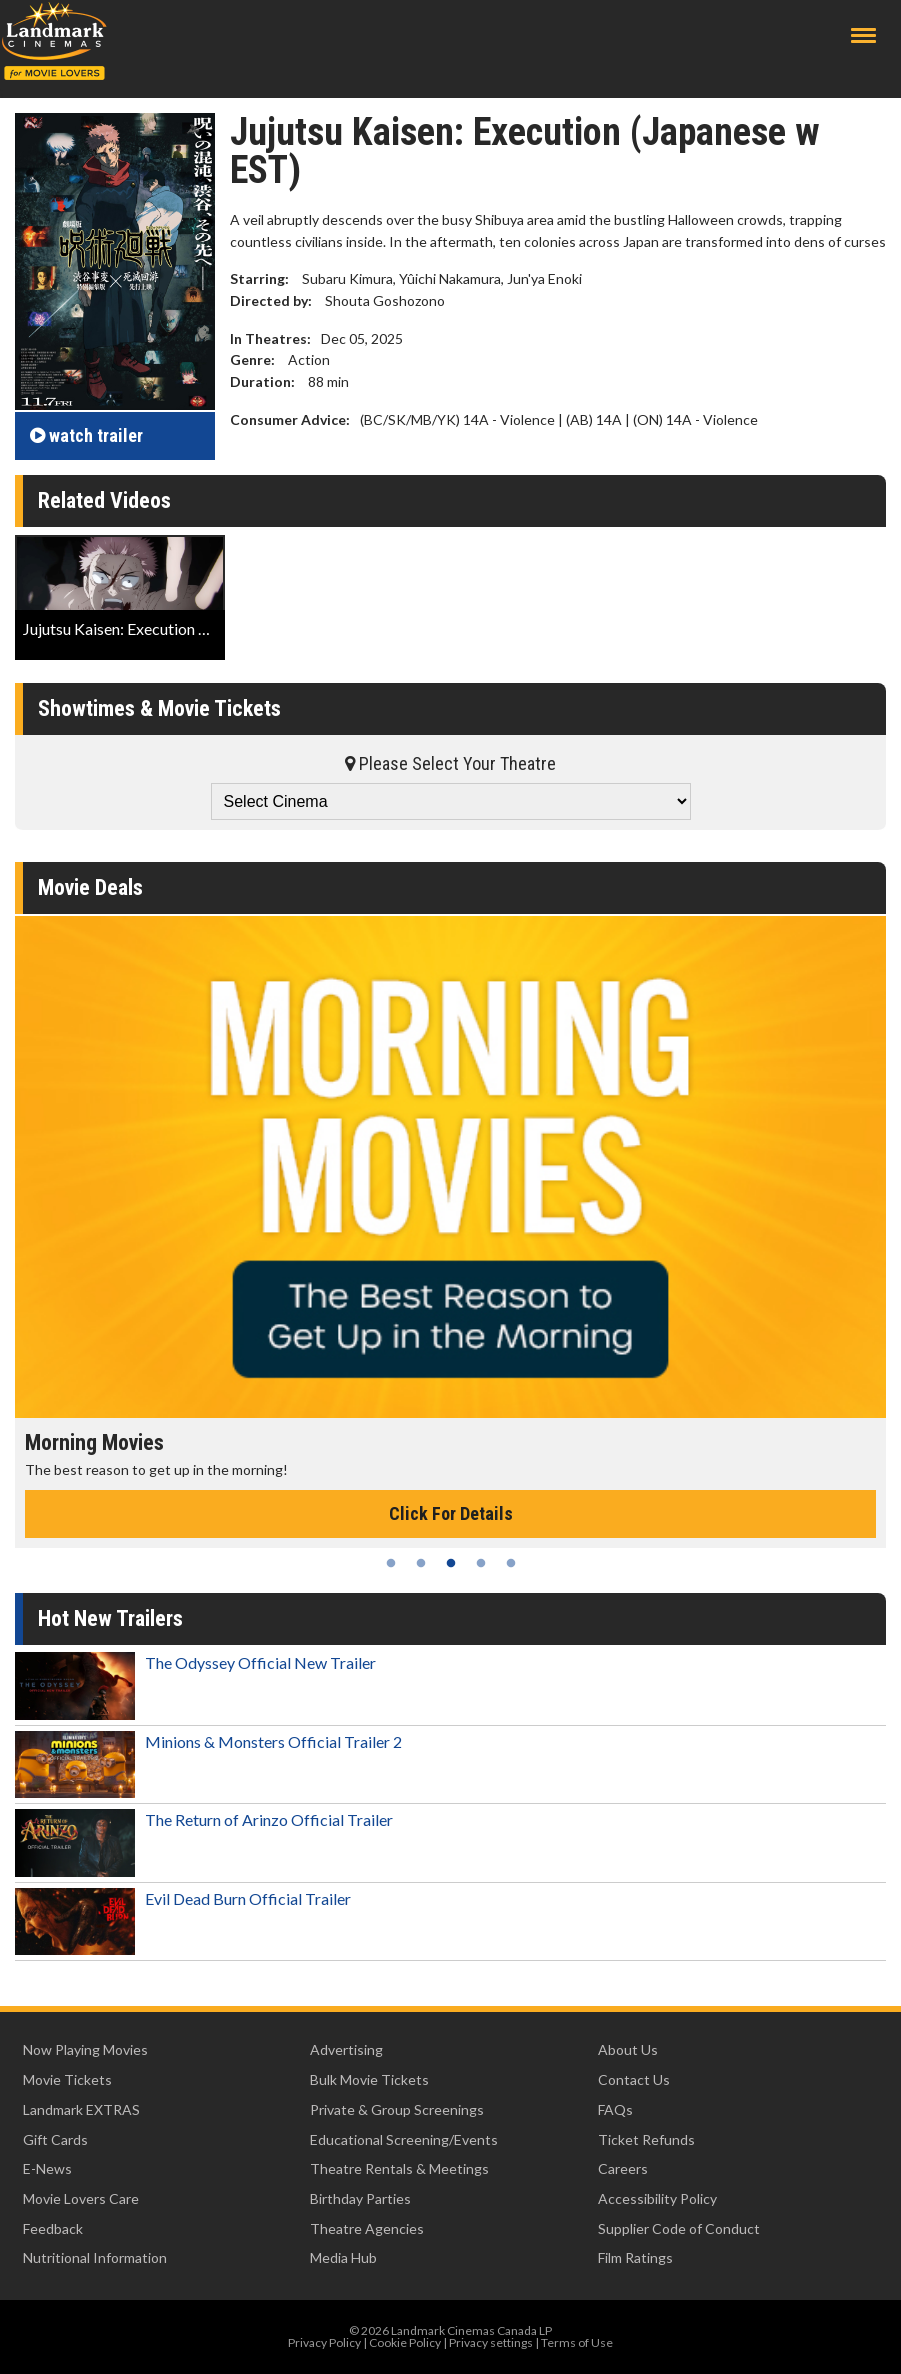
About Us (628, 2049)
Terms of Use (577, 2342)
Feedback (53, 2228)
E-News (47, 2168)
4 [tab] (481, 1563)
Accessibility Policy (657, 2198)
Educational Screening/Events (404, 2139)
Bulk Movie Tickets (369, 2079)
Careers (623, 2168)
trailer (86, 435)
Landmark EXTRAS (81, 2109)
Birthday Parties (360, 2198)
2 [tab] (421, 1563)
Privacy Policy (324, 2342)
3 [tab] (451, 1563)
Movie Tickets (67, 2079)
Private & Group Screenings (397, 2109)
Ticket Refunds (646, 2139)
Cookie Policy (405, 2342)
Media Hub (343, 2257)
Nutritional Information (95, 2257)
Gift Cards (55, 2139)
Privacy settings (491, 2342)
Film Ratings (635, 2257)
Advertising (346, 2049)
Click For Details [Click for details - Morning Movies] (451, 1513)
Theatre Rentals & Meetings (399, 2168)
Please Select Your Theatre (450, 763)
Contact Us (634, 2079)
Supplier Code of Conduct (679, 2228)
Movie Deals (90, 887)
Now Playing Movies (85, 2049)
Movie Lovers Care (81, 2198)
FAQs (615, 2109)
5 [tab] (511, 1563)
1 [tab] (391, 1563)
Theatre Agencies (367, 2228)
